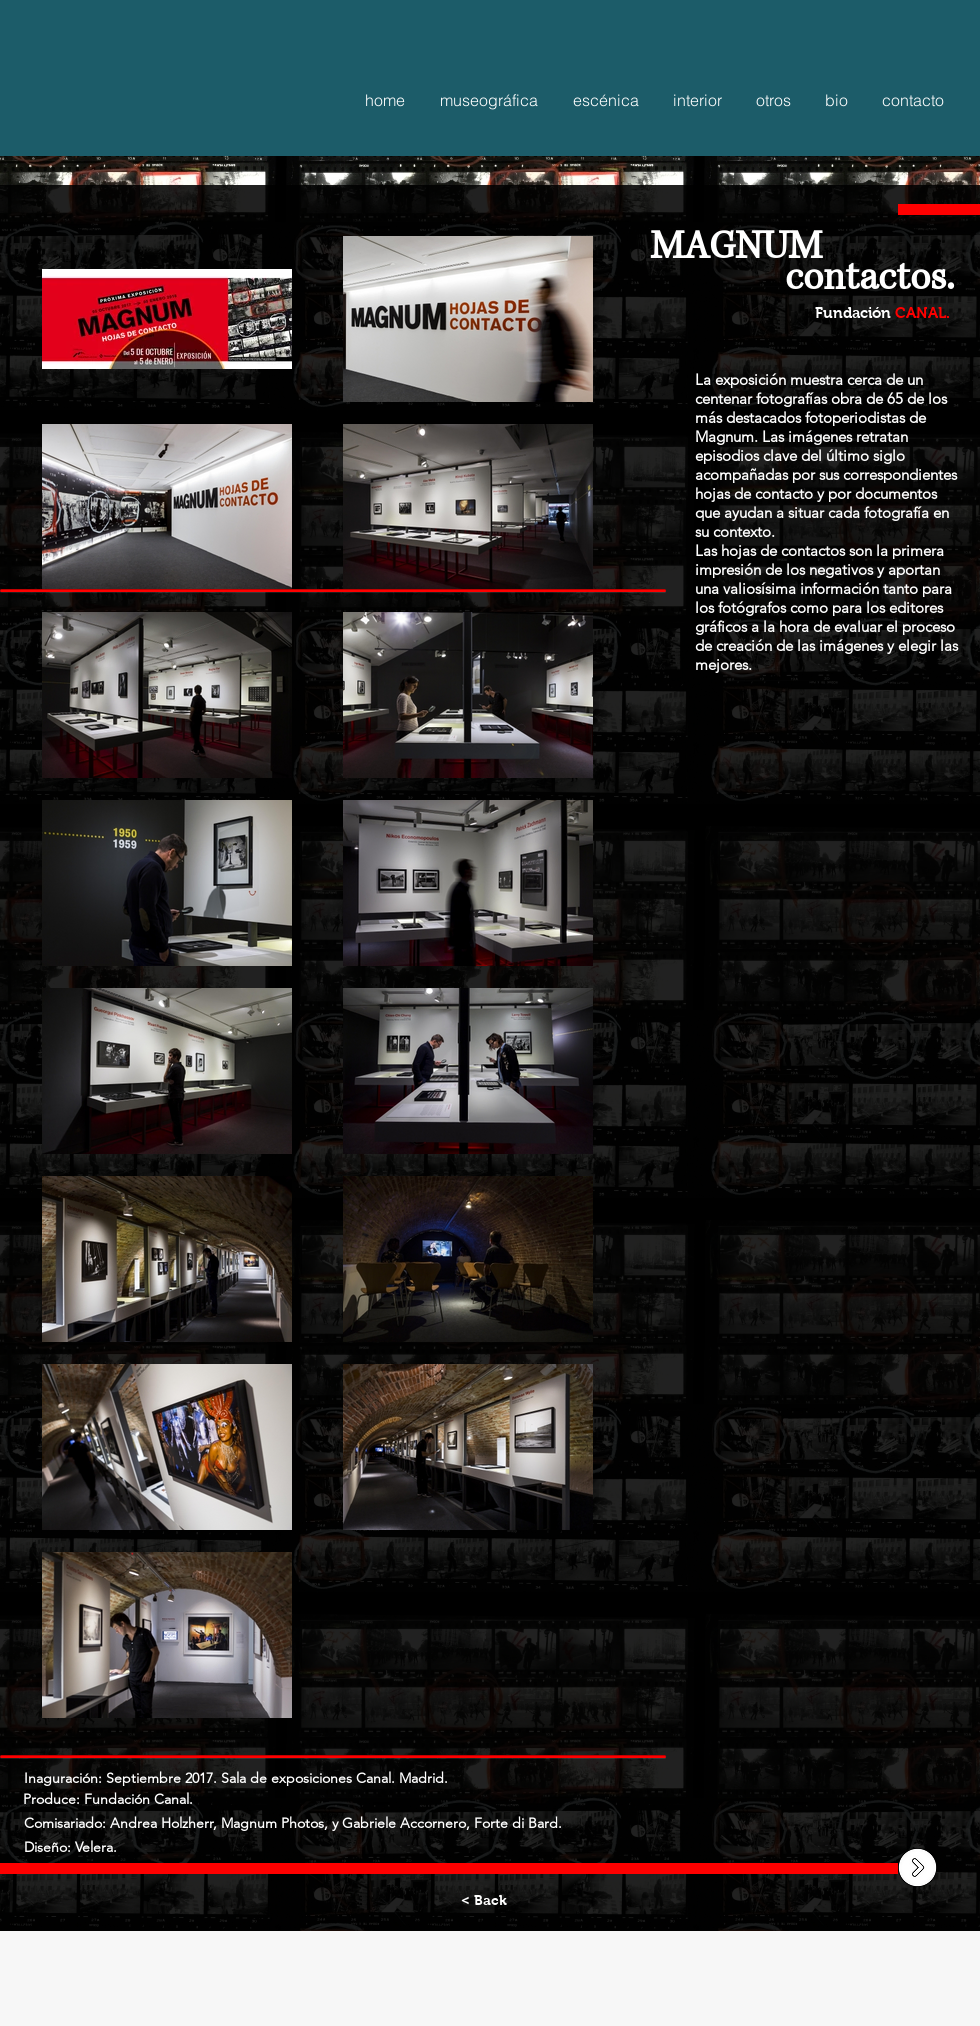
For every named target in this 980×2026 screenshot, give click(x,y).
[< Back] (484, 1901)
